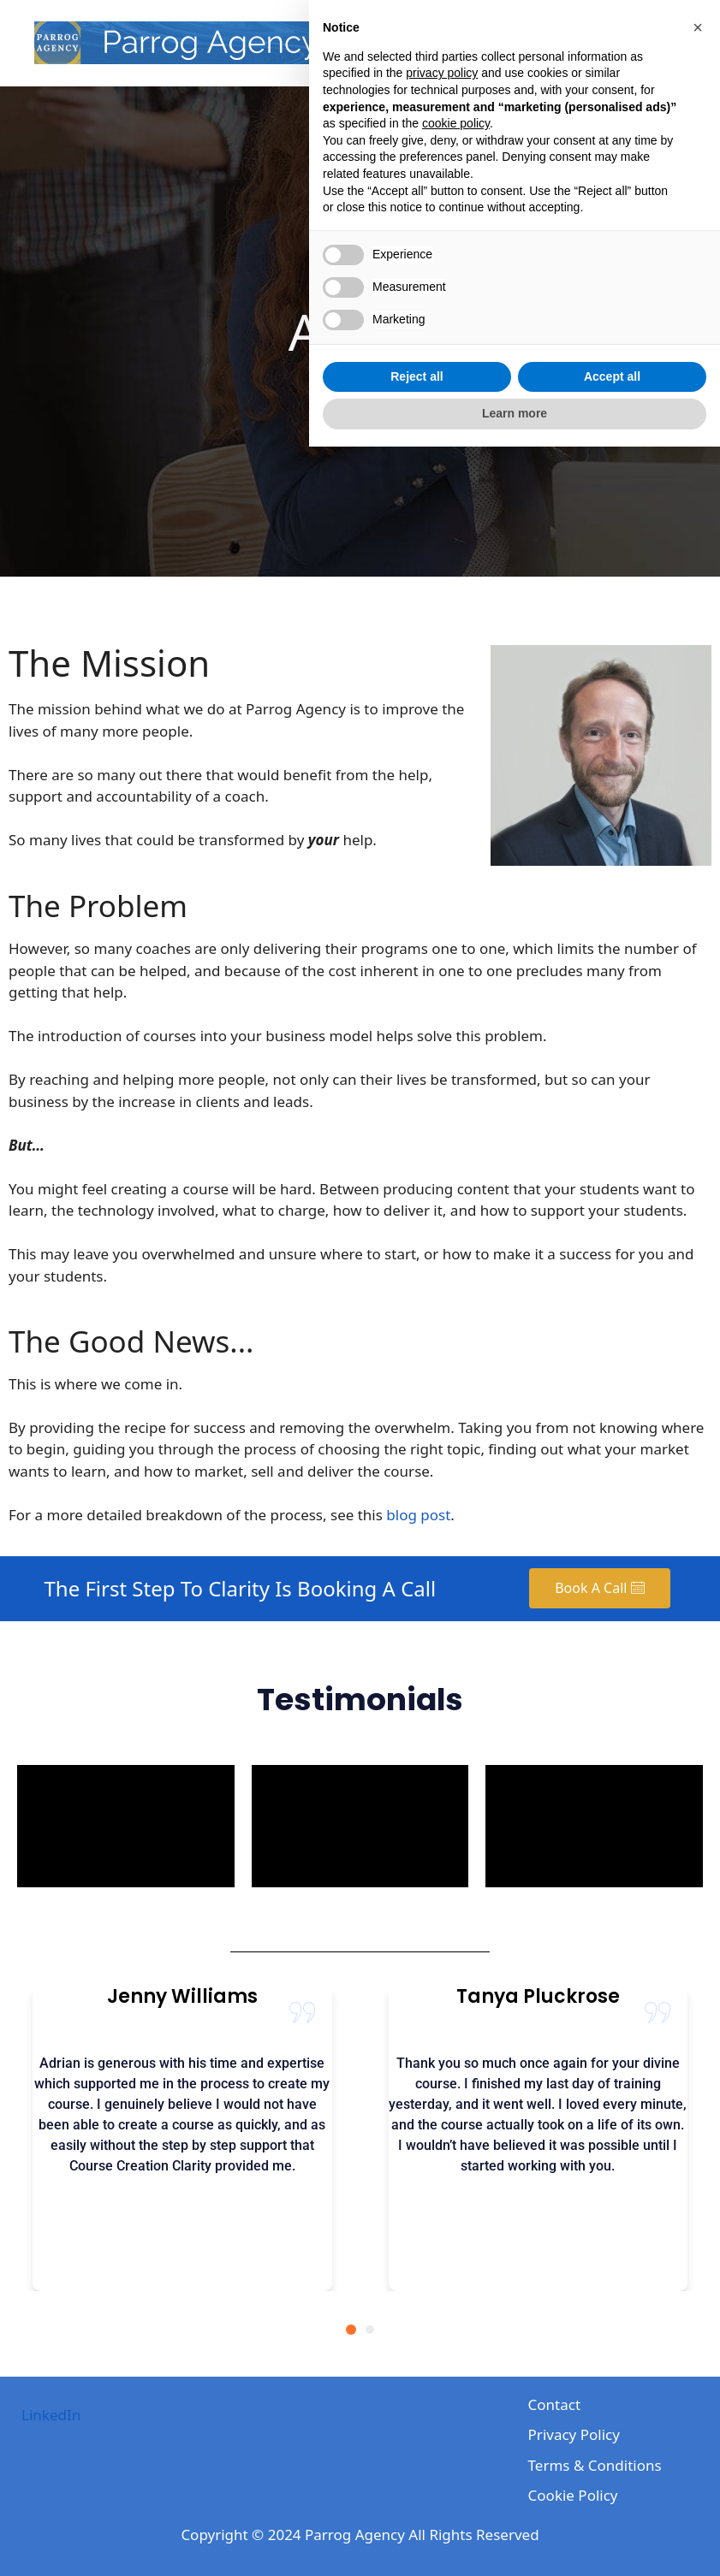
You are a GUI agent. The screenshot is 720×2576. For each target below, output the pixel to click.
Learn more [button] (514, 2542)
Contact (645, 42)
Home (438, 42)
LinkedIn (50, 2415)
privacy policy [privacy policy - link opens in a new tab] (442, 2202)
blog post (418, 1515)
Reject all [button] (416, 2506)
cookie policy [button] (456, 2252)
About (508, 42)
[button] (697, 2156)
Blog (574, 42)
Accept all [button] (612, 2506)
